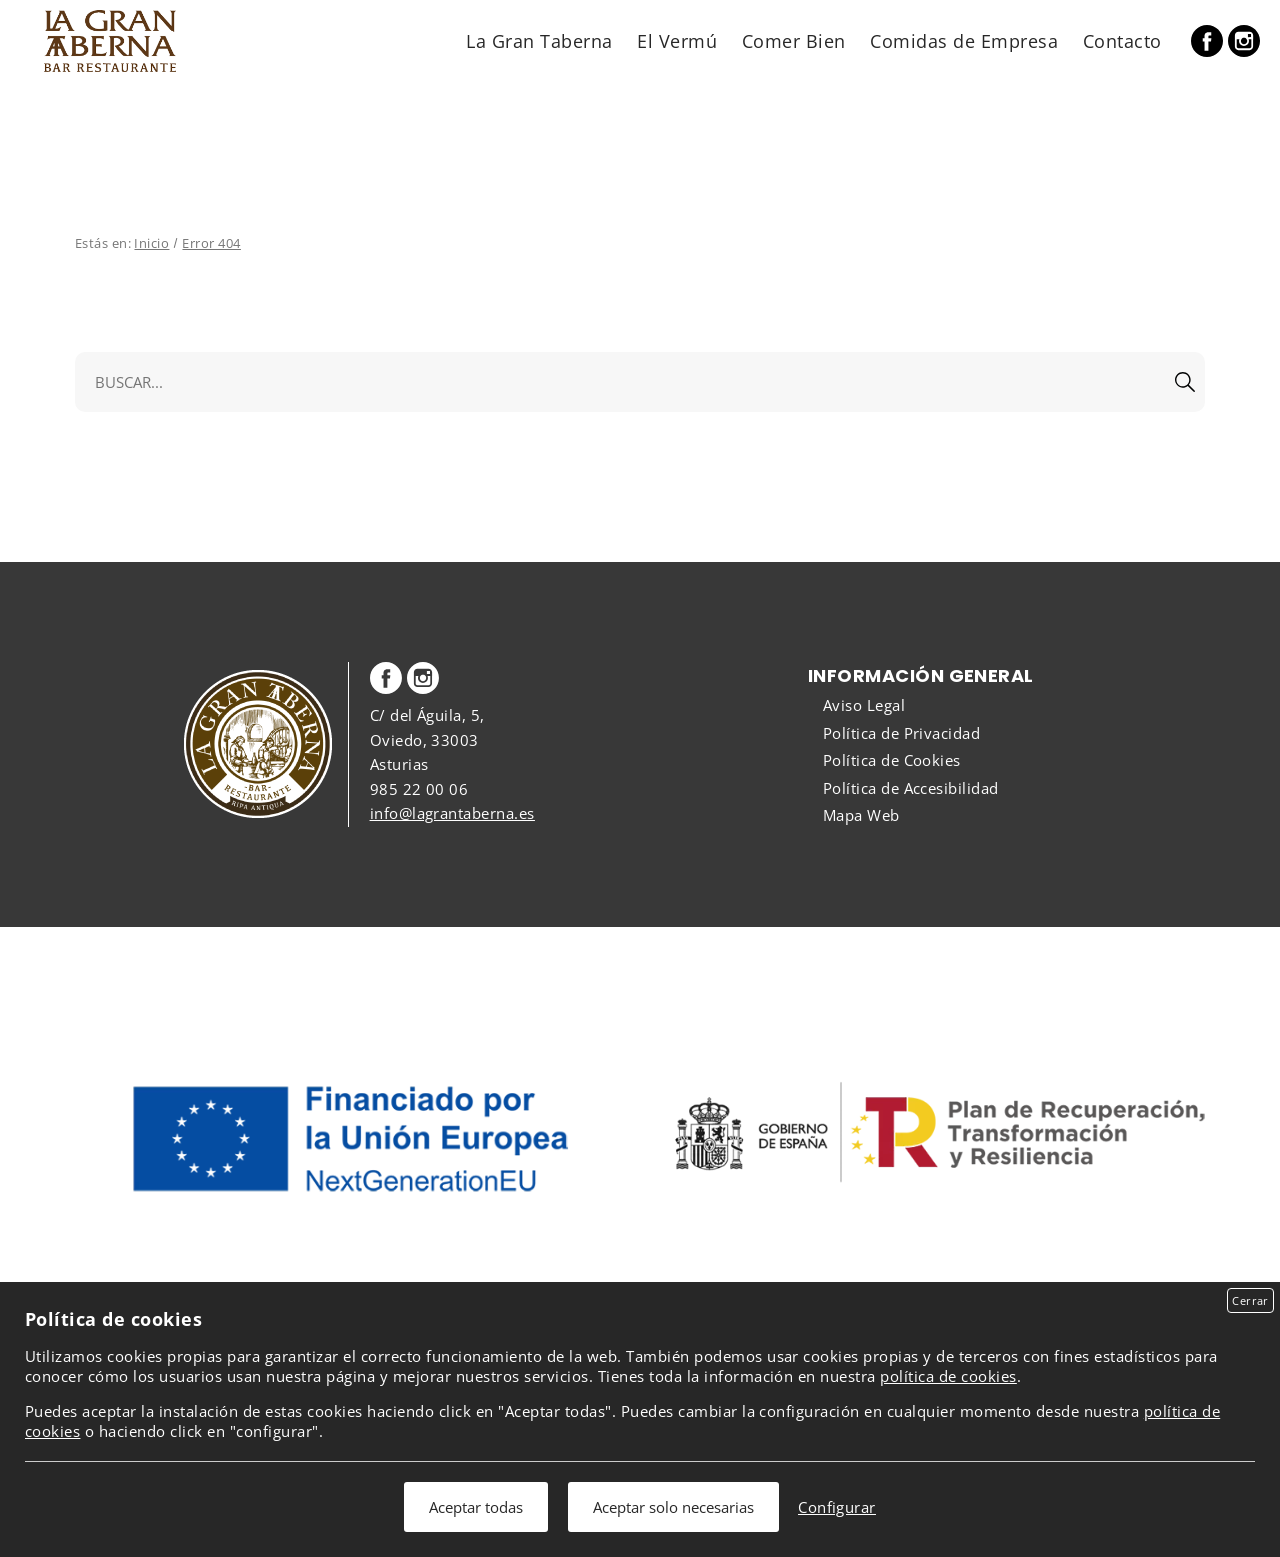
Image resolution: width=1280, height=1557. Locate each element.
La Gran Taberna (539, 40)
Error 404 (211, 243)
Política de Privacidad (902, 733)
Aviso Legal (864, 705)
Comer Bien (794, 40)
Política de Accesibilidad (911, 788)
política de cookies (948, 1376)
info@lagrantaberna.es (452, 813)
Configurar (837, 1507)
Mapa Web (861, 815)
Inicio (151, 243)
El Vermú (677, 40)
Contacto (1122, 40)
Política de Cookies (892, 760)
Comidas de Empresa (964, 40)
